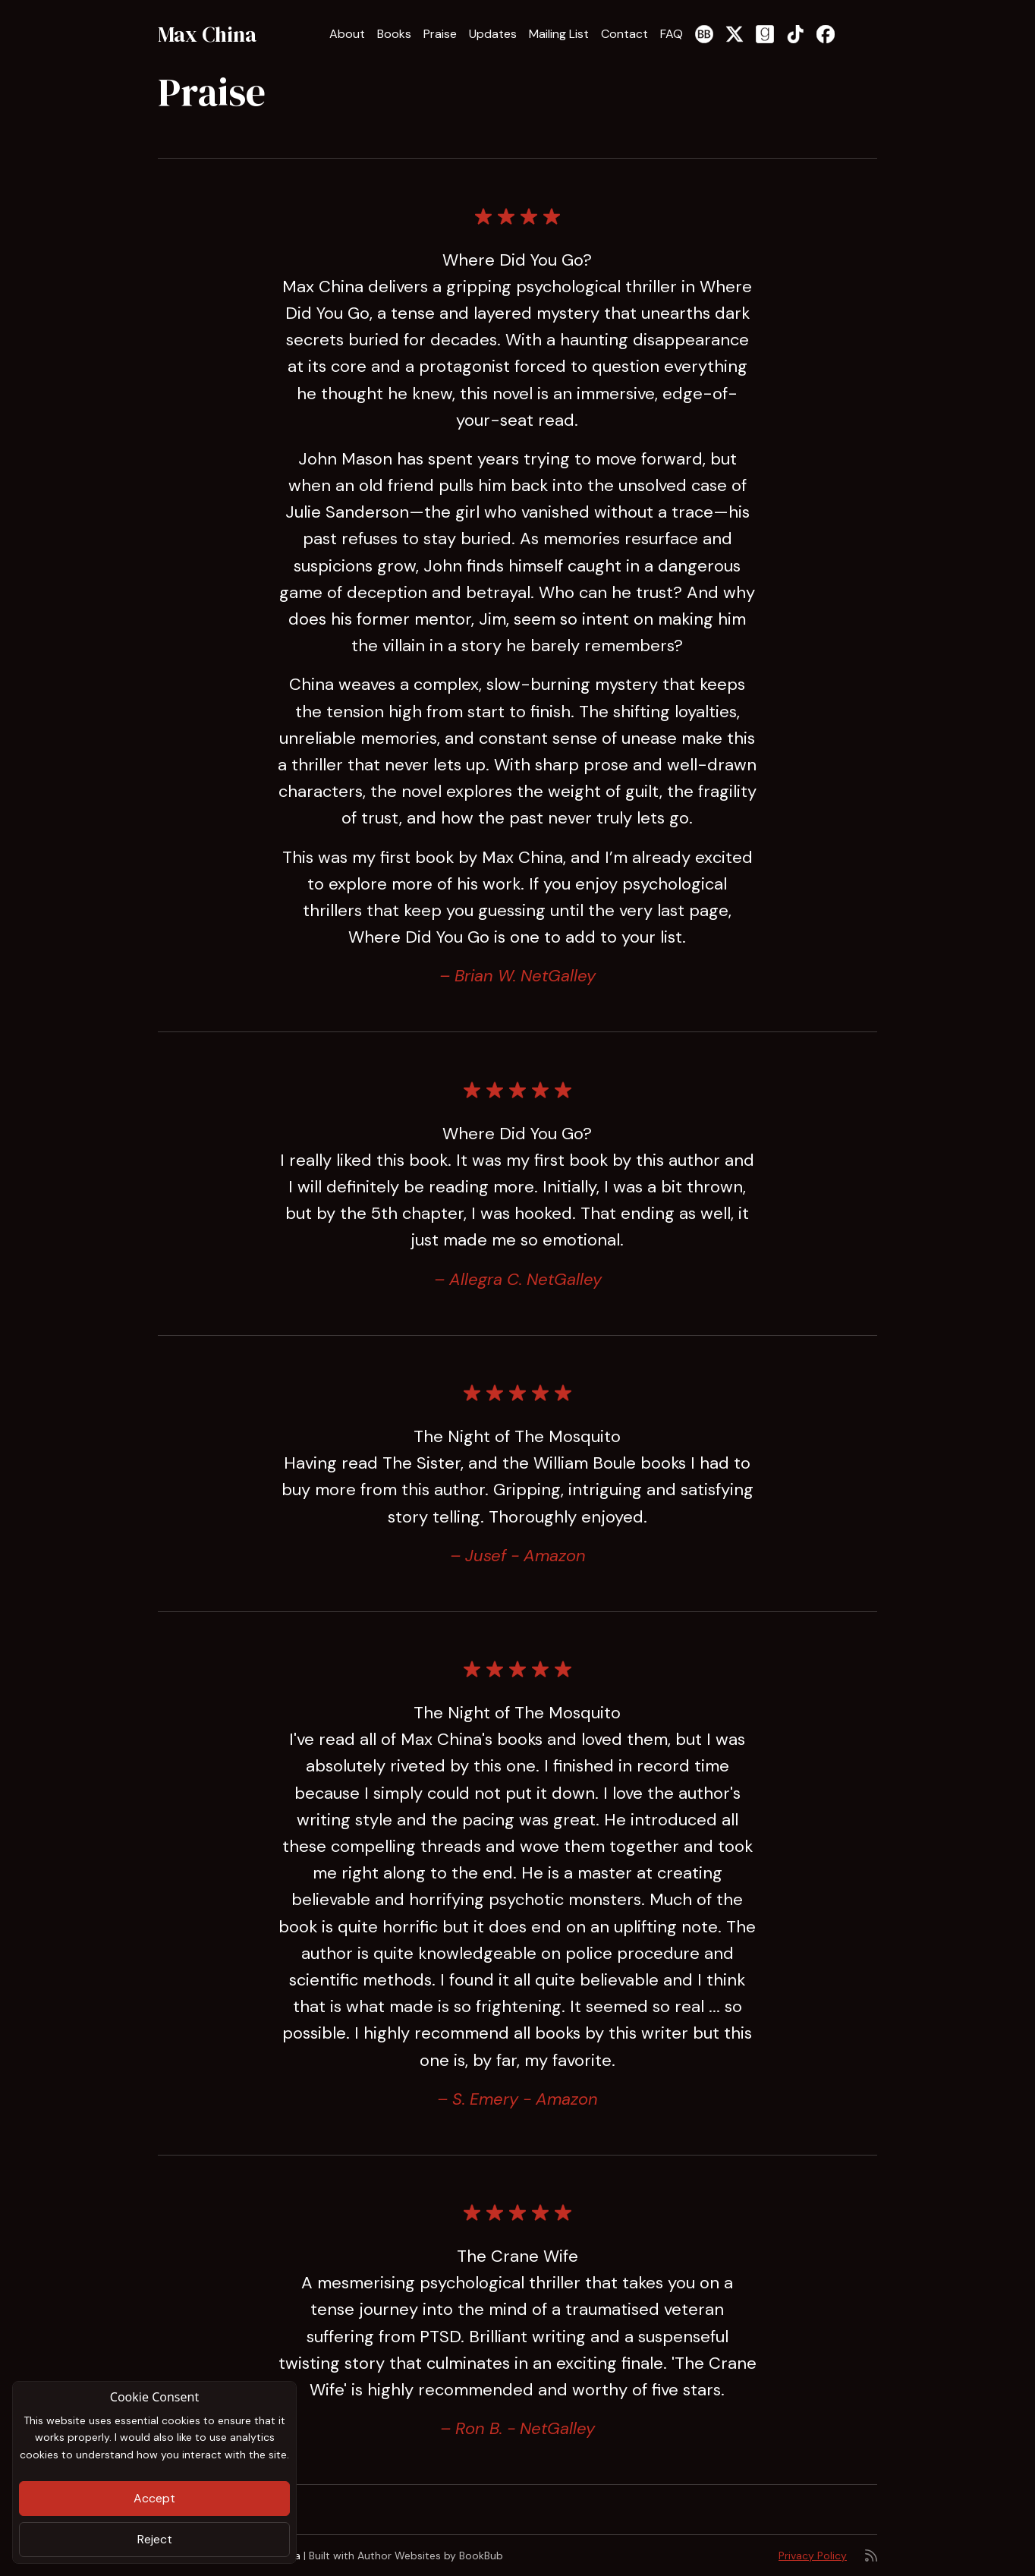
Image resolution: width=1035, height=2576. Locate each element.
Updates (493, 34)
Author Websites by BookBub (430, 2555)
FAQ (671, 34)
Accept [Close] (154, 2498)
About (347, 34)
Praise (440, 34)
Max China (207, 34)
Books (394, 34)
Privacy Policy (813, 2555)
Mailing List (559, 34)
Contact (624, 34)
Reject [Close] (154, 2539)
